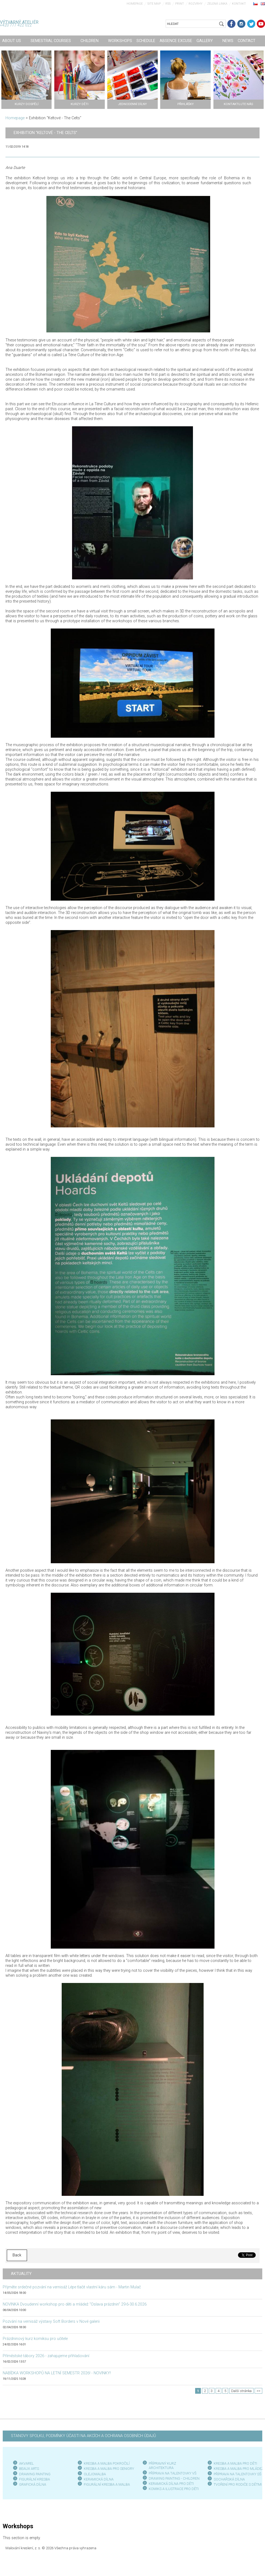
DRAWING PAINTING (34, 2474)
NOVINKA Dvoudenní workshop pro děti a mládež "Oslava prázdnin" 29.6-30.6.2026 (75, 2304)
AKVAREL (26, 2463)
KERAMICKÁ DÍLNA (99, 2479)
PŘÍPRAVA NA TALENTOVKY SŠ (237, 2474)
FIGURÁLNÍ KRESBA (34, 2479)
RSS (168, 3)
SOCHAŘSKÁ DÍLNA (229, 2479)
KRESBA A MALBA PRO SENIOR (108, 2469)
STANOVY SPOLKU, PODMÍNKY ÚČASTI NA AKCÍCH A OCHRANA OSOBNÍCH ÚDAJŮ (83, 2436)
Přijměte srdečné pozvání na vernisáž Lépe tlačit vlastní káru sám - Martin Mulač (72, 2287)
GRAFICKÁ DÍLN (31, 2484)
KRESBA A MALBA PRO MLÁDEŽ (239, 2469)
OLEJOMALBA (95, 2474)
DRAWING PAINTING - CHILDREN (174, 2478)
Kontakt (239, 3)
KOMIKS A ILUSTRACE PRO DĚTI (174, 2489)
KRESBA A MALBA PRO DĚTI (235, 2463)
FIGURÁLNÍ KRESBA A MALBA (107, 2484)
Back (17, 2255)
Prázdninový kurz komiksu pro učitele (35, 2338)
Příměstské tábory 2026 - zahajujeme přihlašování (46, 2356)
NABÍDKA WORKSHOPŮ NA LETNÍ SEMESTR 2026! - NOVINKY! (57, 2373)
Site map (154, 3)
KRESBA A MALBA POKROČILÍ (107, 2463)
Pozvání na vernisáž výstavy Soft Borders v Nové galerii (51, 2321)
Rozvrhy (196, 3)
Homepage (135, 3)
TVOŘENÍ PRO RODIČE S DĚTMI (238, 2484)
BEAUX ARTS (29, 2469)
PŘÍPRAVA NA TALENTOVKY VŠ (172, 2473)
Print (179, 3)
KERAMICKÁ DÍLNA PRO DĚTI (171, 2484)
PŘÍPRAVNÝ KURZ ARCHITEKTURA (162, 2465)
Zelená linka (217, 3)
